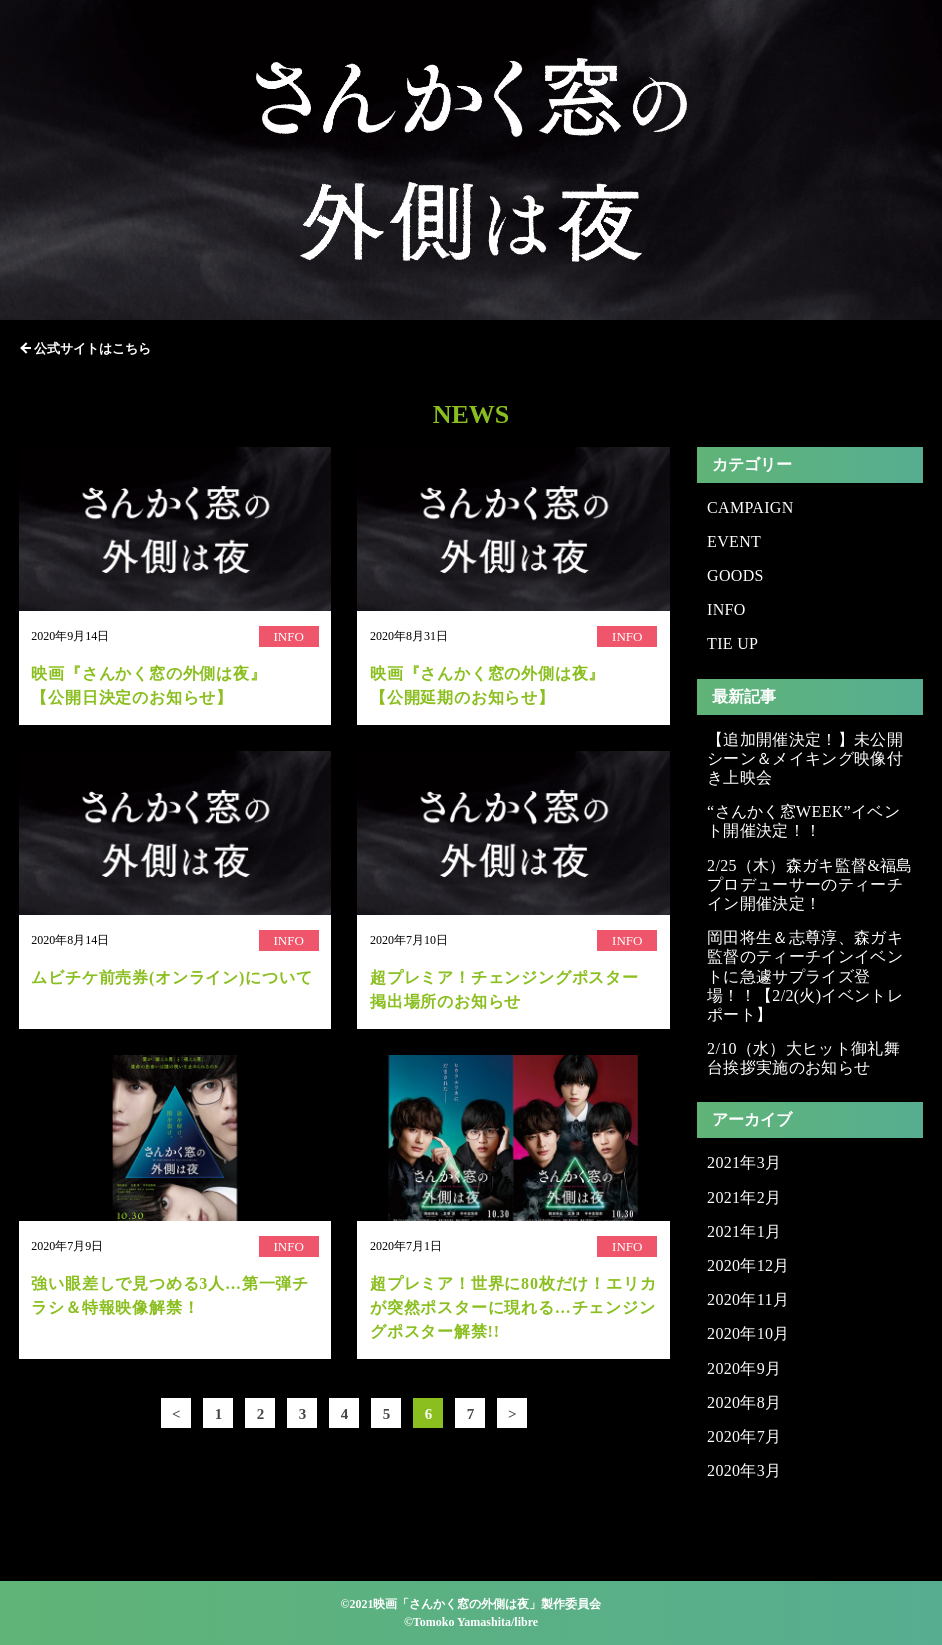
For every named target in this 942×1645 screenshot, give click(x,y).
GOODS (735, 575)
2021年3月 (744, 1162)
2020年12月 (748, 1265)
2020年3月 (744, 1470)
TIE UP (732, 643)
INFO (726, 609)
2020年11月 (748, 1299)
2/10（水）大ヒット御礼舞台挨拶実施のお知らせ (803, 1058)
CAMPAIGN (750, 507)
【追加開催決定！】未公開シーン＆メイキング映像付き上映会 (805, 758)
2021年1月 (744, 1231)
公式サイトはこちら (92, 348)
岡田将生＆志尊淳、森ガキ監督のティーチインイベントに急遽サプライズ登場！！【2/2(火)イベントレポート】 (805, 976)
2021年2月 (744, 1197)
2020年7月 (744, 1436)
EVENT (734, 541)
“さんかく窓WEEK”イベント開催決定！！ (803, 821)
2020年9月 (744, 1368)
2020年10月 (748, 1333)
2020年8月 (744, 1402)
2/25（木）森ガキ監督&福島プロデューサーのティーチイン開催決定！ (810, 884)
